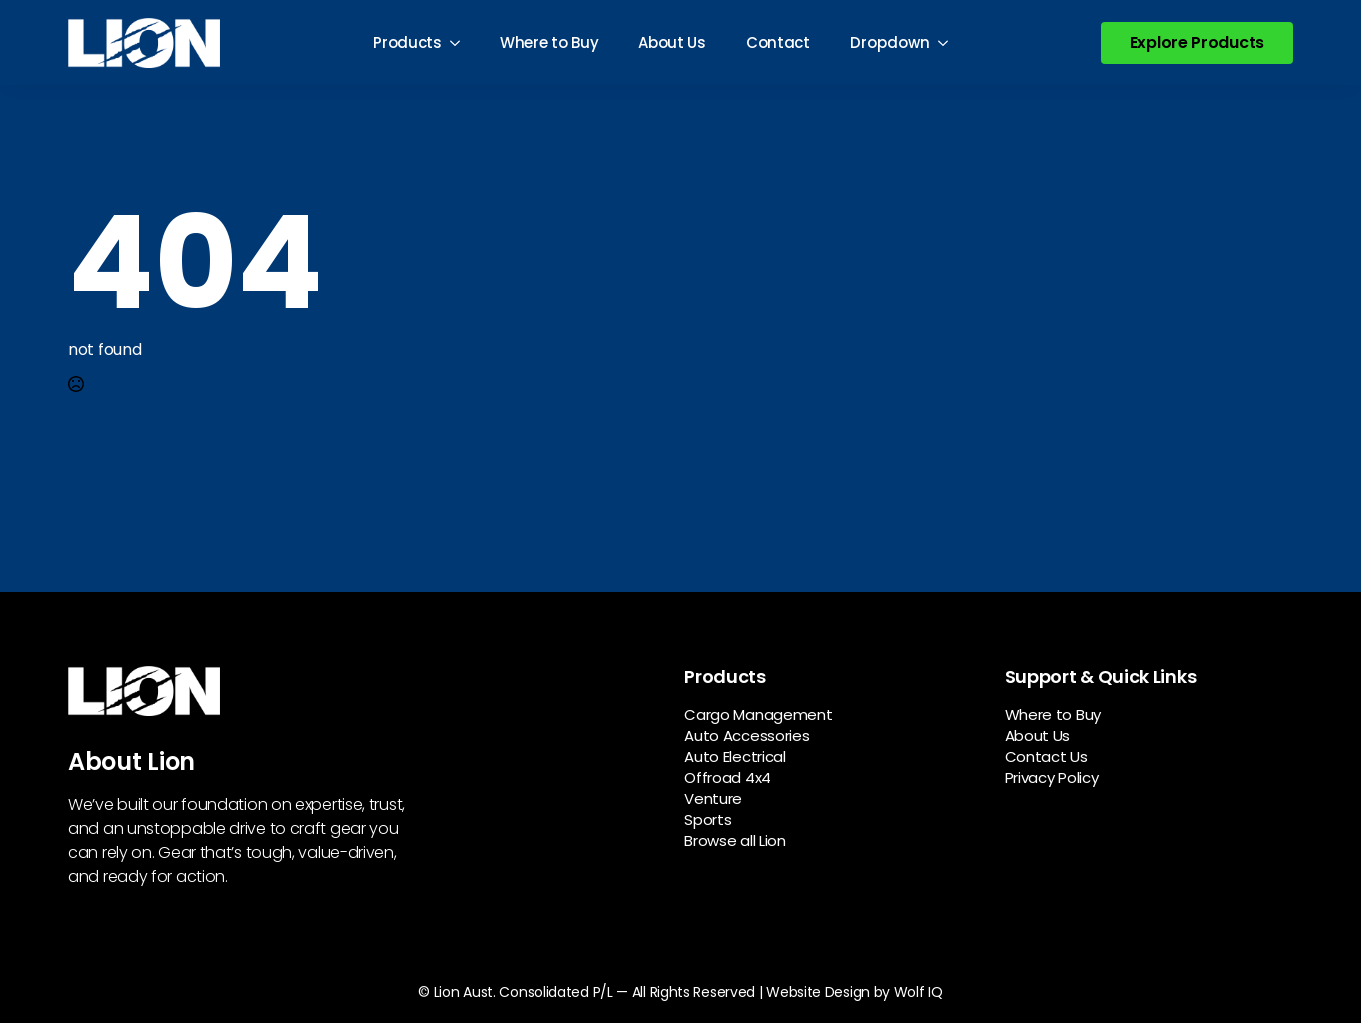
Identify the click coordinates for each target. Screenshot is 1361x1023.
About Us (672, 42)
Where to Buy (549, 42)
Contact (778, 42)
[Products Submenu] (461, 42)
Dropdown (890, 42)
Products (407, 42)
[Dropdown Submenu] (949, 42)
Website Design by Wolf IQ (854, 992)
